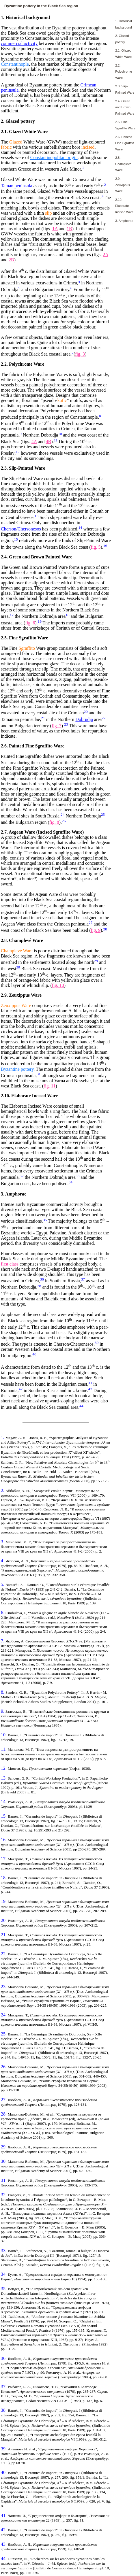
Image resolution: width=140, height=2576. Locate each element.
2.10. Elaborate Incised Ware (124, 206)
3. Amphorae (124, 220)
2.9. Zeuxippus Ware (122, 185)
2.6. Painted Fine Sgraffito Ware (124, 143)
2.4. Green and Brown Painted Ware (124, 107)
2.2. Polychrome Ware (123, 72)
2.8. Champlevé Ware (123, 164)
